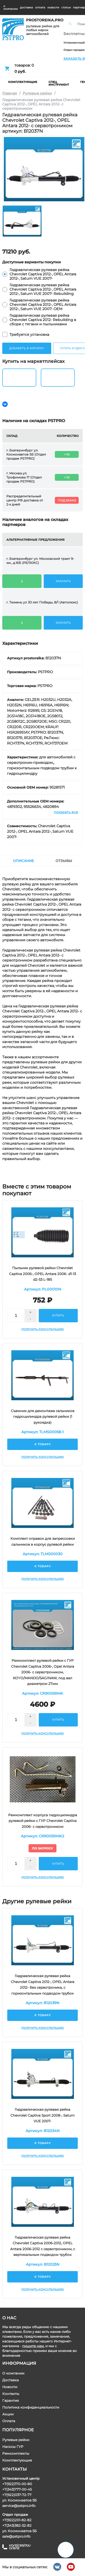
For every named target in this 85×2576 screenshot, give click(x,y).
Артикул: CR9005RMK (42, 1693)
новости (53, 7)
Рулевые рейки (37, 93)
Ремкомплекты (15, 2453)
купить (58, 1315)
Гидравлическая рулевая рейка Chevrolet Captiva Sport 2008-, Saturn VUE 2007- (42, 2115)
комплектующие (22, 82)
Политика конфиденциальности (30, 2407)
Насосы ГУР (12, 2446)
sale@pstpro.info (16, 2536)
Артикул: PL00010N (42, 1289)
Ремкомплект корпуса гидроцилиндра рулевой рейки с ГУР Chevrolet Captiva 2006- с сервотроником (42, 1821)
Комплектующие (17, 2460)
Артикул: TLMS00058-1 (42, 1432)
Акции (8, 2414)
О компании (13, 2373)
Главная (9, 93)
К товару (42, 1444)
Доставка (10, 2380)
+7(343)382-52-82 (17, 2525)
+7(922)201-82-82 (17, 2520)
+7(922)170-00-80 (17, 2484)
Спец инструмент (59, 83)
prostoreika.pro (43, 20)
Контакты (10, 2394)
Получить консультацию (42, 1329)
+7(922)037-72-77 (17, 2495)
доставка (26, 7)
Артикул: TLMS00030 (43, 1554)
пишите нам (33, 2346)
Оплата (8, 2421)
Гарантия (10, 2400)
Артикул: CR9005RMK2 (42, 1836)
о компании (10, 7)
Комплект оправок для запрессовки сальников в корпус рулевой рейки (42, 1541)
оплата (40, 7)
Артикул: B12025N (42, 2264)
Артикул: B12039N (42, 2003)
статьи (66, 7)
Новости (9, 2387)
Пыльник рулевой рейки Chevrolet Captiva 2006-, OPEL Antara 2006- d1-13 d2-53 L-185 (42, 1274)
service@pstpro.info (18, 2506)
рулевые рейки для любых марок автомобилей (42, 30)
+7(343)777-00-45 (17, 2489)
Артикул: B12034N (43, 2131)
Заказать (63, 581)
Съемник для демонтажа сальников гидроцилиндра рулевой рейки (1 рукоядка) (42, 1417)
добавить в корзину (26, 348)
